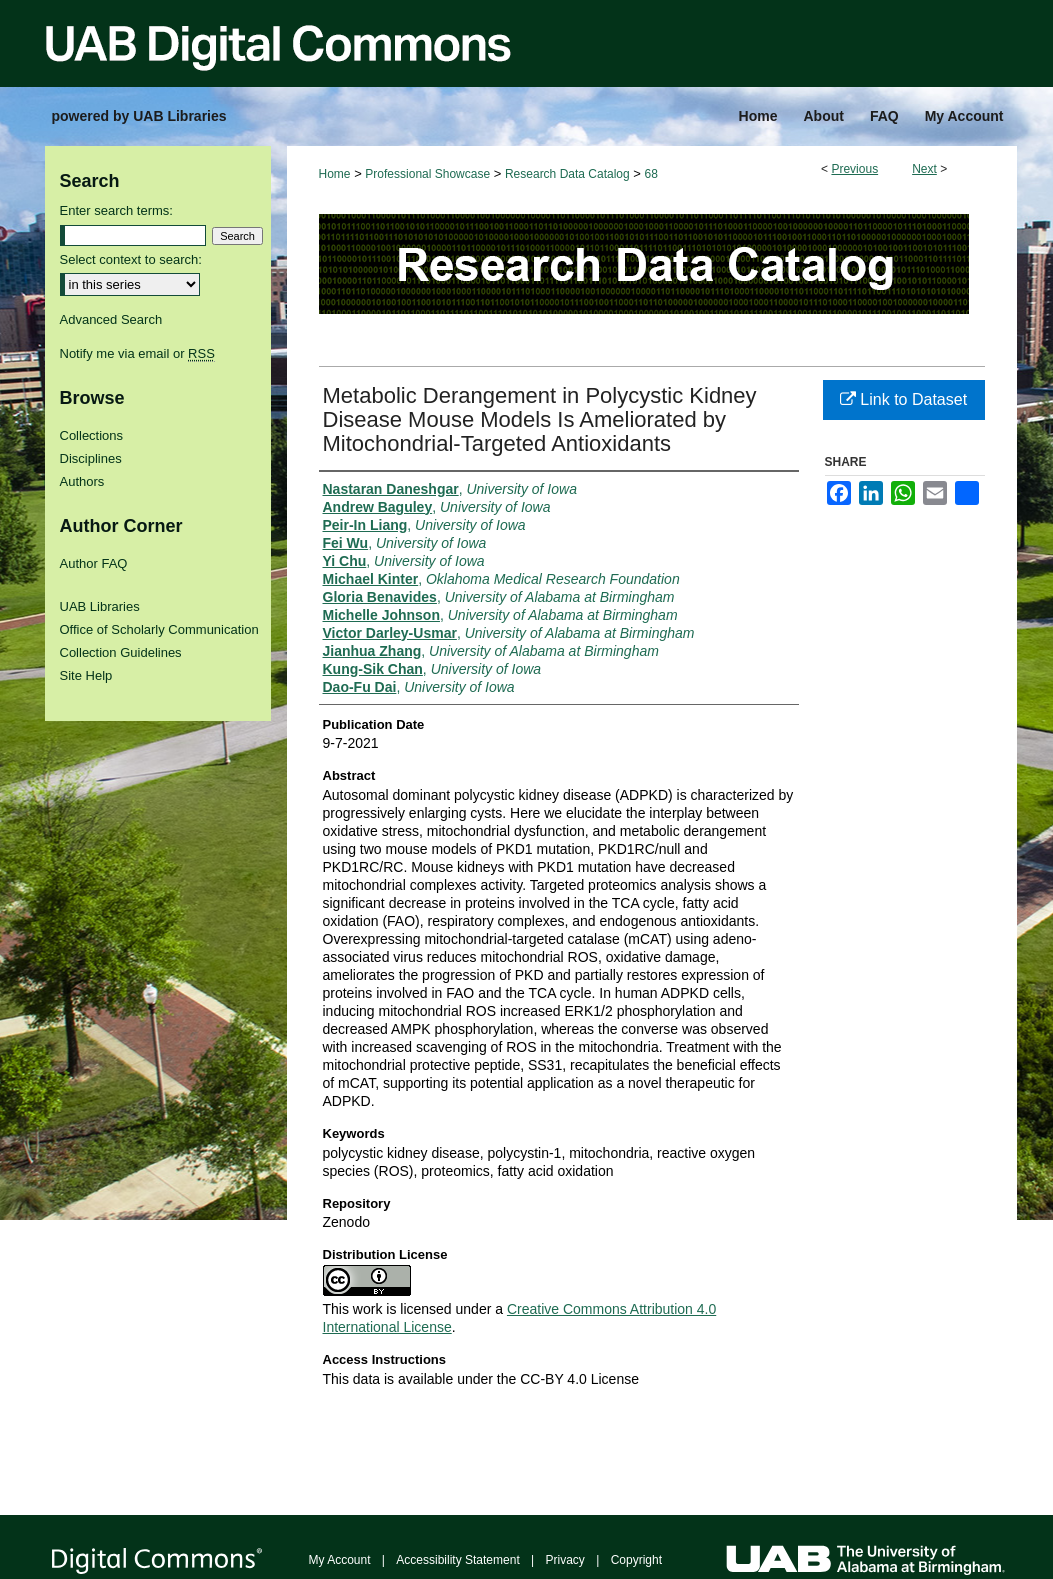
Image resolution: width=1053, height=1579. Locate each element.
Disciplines (91, 458)
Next (924, 169)
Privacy (565, 1560)
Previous (854, 169)
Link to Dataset (903, 399)
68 (651, 174)
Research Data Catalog (567, 174)
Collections (92, 435)
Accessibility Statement (457, 1560)
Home (335, 174)
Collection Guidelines (121, 652)
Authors (82, 481)
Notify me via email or (137, 353)
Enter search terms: (116, 210)
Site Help (86, 675)
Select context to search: (131, 259)
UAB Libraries (100, 606)
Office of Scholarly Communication (159, 629)
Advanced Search (111, 319)
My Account (340, 1560)
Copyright (636, 1560)
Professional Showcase (427, 174)
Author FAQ (94, 563)
